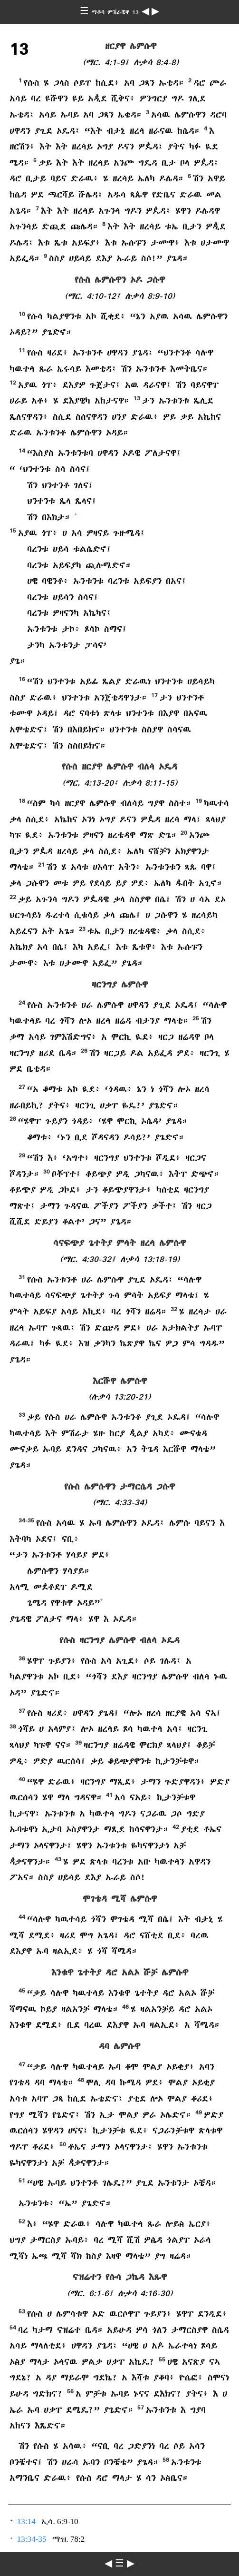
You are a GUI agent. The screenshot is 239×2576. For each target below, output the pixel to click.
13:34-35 (32, 2539)
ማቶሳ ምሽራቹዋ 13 (117, 12)
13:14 (26, 2521)
